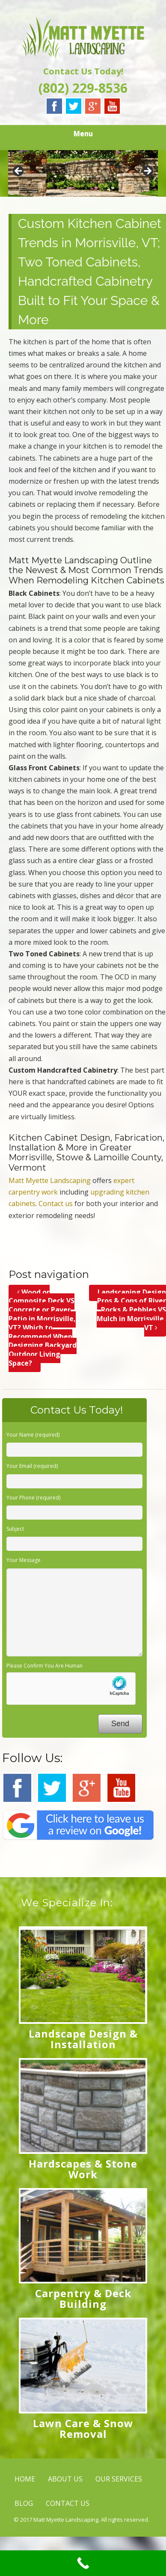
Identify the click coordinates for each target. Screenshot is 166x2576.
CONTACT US (67, 2503)
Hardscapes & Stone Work (83, 2168)
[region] (82, 173)
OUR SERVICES (118, 2479)
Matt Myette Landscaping (50, 1180)
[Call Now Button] (83, 2563)
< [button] (18, 171)
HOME (25, 2479)
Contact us (56, 1203)
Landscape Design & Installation (83, 2038)
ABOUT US (65, 2479)
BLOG (24, 2503)
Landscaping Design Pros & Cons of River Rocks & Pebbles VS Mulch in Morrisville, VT (131, 1309)
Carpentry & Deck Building (83, 2298)
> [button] (147, 171)
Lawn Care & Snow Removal (83, 2428)
